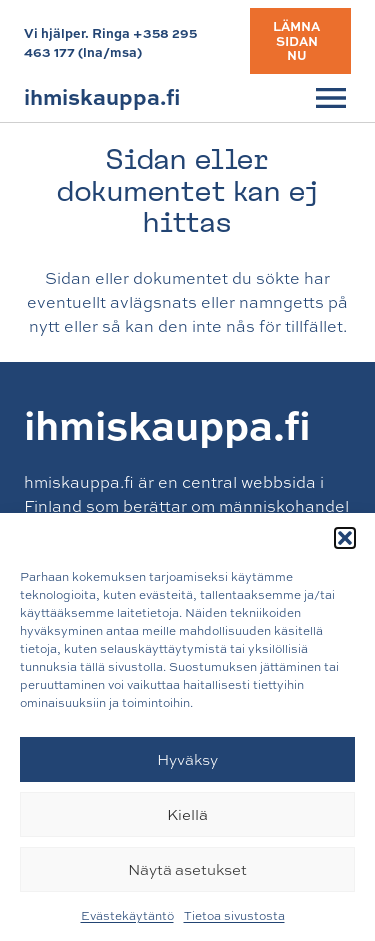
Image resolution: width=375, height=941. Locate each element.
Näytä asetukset (187, 869)
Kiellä (187, 814)
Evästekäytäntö (127, 916)
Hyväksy (187, 759)
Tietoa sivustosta (234, 916)
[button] (345, 538)
